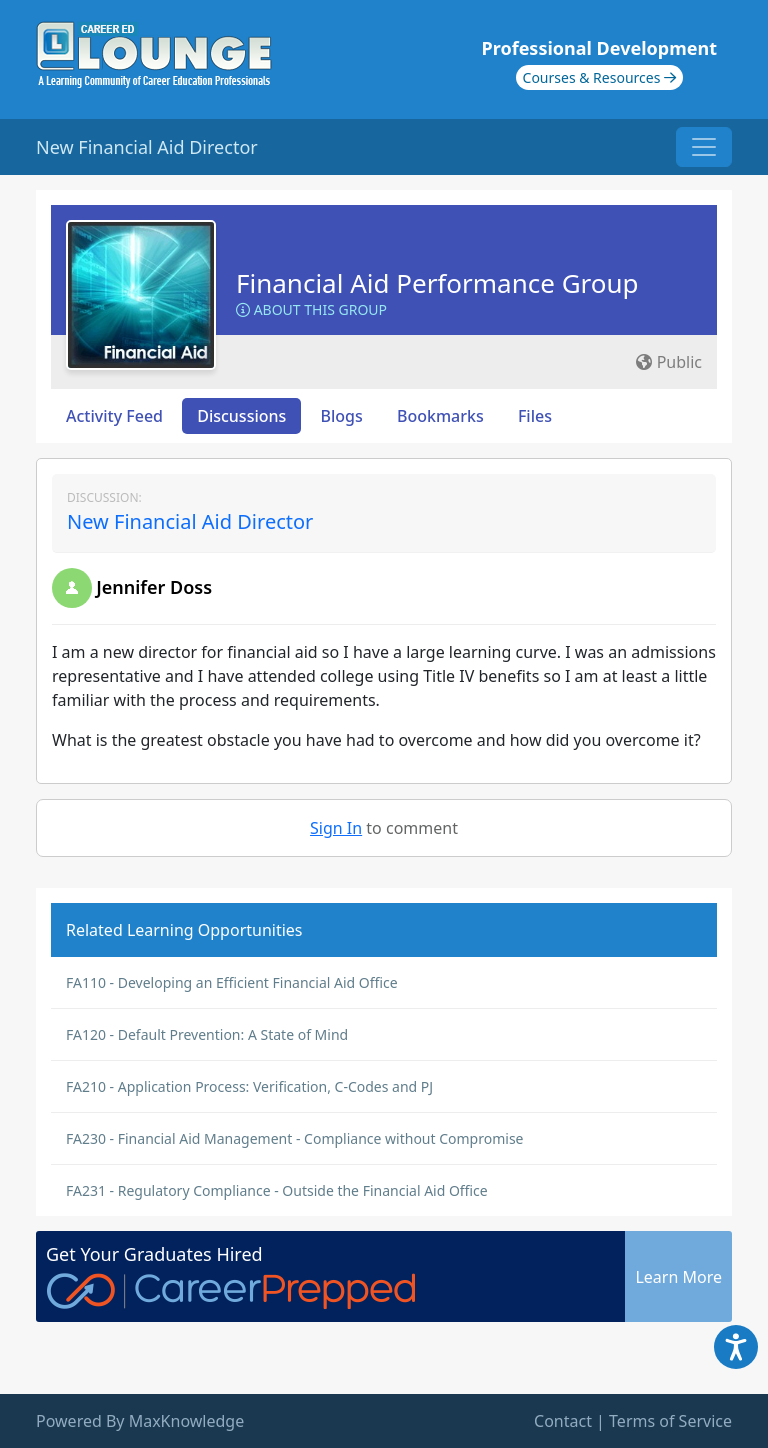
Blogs (342, 416)
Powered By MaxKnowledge (140, 1421)
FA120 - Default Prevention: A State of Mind (207, 1034)
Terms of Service (670, 1421)
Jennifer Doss (154, 587)
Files (535, 416)
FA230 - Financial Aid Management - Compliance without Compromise (295, 1138)
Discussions (241, 416)
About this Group (311, 309)
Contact (563, 1421)
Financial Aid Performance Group (437, 283)
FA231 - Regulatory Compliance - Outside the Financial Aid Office (277, 1190)
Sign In (336, 828)
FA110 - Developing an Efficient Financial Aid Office (232, 982)
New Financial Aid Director (190, 521)
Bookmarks (440, 416)
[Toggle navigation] (704, 147)
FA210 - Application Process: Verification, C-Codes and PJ (249, 1086)
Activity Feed (114, 416)
